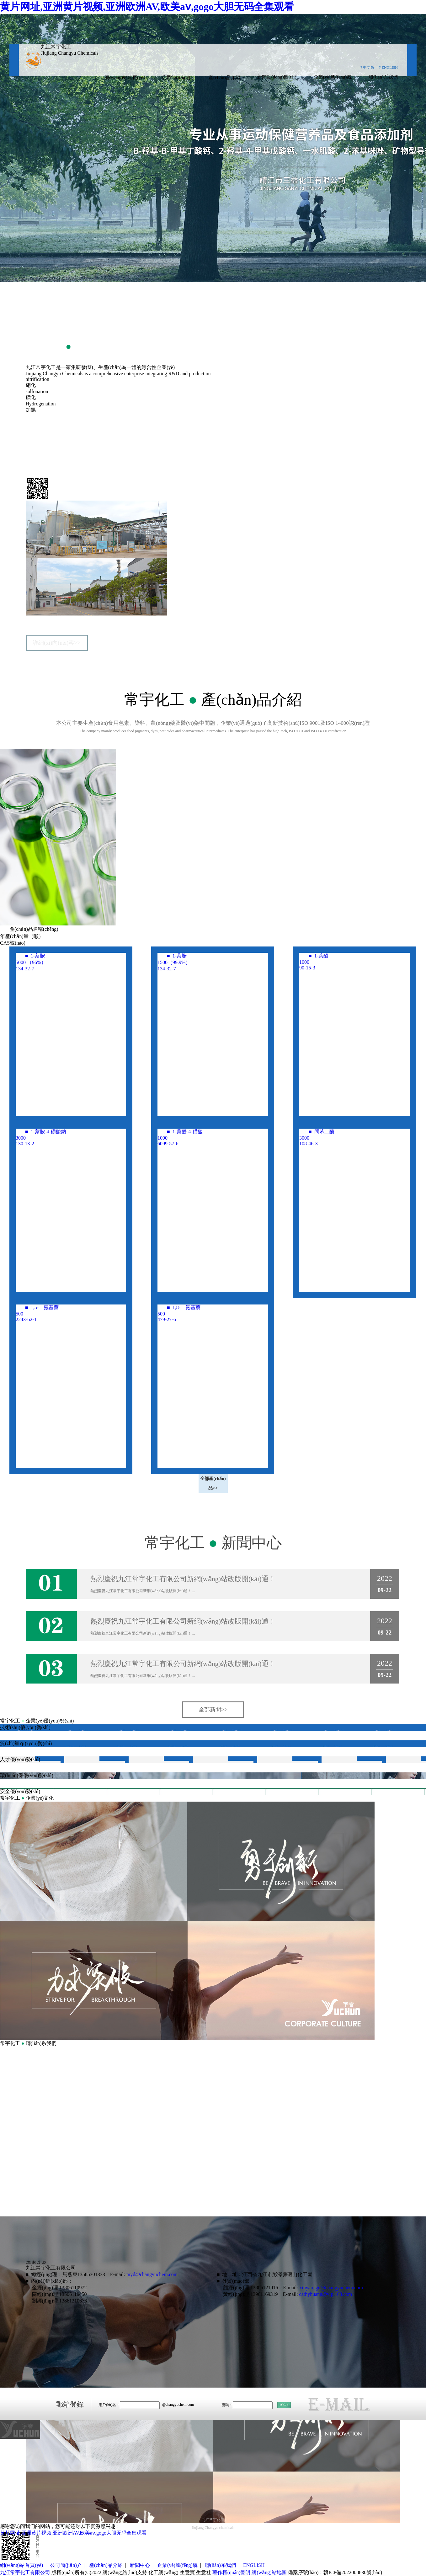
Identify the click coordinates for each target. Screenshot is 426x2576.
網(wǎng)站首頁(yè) (124, 77)
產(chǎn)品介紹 (224, 77)
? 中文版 (367, 67)
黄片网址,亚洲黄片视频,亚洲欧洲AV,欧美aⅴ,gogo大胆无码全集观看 (147, 6)
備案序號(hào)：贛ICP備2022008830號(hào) (335, 2572)
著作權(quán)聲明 (231, 2572)
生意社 (203, 2572)
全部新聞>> (213, 1709)
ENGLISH (253, 2565)
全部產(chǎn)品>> (213, 1483)
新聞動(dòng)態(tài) (276, 76)
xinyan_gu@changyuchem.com (331, 2287)
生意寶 (187, 2572)
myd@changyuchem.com (152, 2274)
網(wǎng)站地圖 (269, 2572)
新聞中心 (140, 2565)
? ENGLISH (388, 67)
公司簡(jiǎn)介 (176, 77)
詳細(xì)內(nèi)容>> (56, 643)
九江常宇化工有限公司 (61, 436)
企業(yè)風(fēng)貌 (333, 76)
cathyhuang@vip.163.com (325, 2294)
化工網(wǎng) (163, 2572)
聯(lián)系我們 (383, 76)
